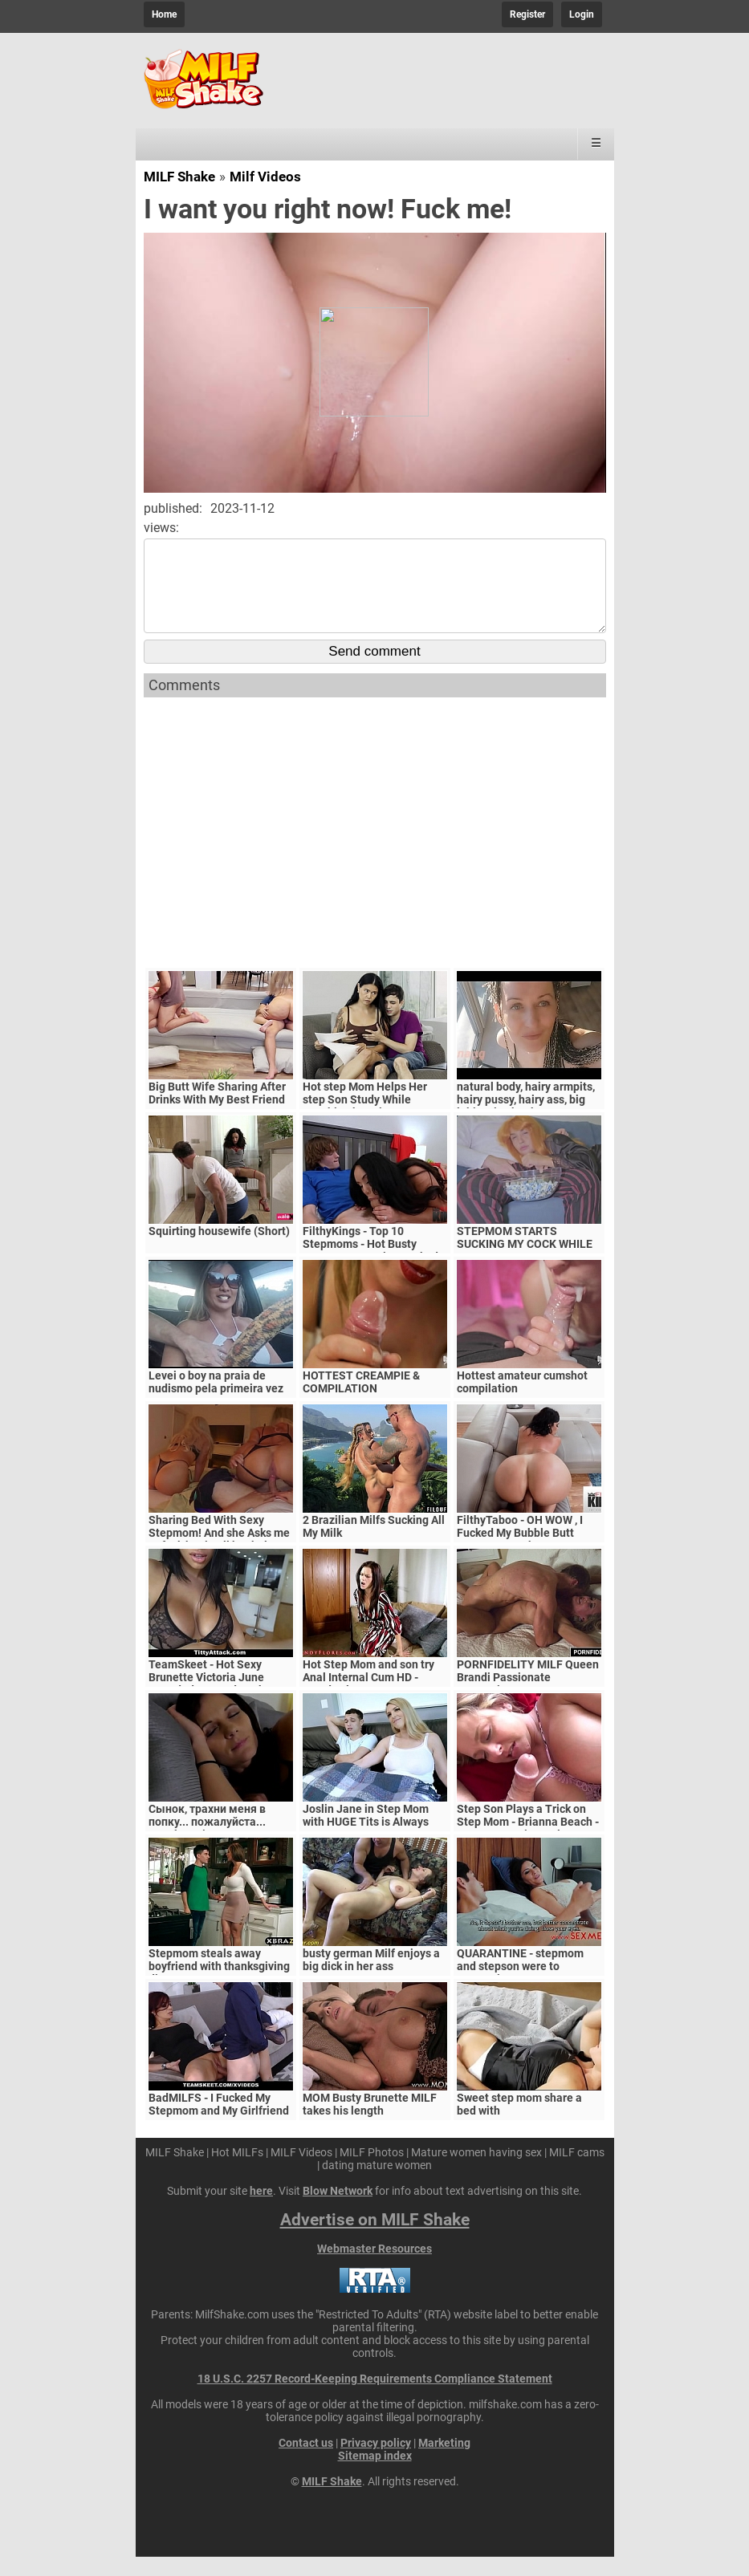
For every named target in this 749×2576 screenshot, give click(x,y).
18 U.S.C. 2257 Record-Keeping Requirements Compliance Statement (374, 2397)
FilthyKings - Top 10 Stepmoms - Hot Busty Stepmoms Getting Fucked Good (370, 1269)
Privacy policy (375, 2462)
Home (164, 14)
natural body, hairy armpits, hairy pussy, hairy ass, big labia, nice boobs (526, 1118)
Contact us (306, 2462)
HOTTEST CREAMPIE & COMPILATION (361, 1401)
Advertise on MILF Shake (375, 2239)
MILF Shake (179, 177)
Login (581, 14)
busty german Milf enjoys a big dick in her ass (371, 1979)
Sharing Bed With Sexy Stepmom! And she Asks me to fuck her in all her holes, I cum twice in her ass (219, 1558)
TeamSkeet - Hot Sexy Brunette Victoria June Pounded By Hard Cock (206, 1696)
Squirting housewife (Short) (219, 1250)
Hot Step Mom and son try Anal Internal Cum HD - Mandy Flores (368, 1696)
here (261, 2210)
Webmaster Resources (374, 2267)
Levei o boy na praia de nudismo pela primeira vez (216, 1401)
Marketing (444, 2462)
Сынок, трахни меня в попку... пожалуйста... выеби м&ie (207, 1841)
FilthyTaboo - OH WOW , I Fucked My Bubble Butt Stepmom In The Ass (520, 1552)
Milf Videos (265, 177)
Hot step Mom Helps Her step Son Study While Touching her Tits (365, 1118)
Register (527, 14)
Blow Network (337, 2210)
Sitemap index (375, 2474)
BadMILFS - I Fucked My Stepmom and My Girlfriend (219, 2123)
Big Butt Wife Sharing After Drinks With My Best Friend (217, 1112)
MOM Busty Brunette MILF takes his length (370, 2123)
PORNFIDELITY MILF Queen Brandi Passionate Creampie (528, 1696)
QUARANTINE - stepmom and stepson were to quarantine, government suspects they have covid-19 (529, 1991)
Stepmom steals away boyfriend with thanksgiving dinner (219, 1985)
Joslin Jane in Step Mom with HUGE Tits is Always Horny (366, 1841)
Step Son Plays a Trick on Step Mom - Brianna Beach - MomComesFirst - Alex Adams (528, 1847)
